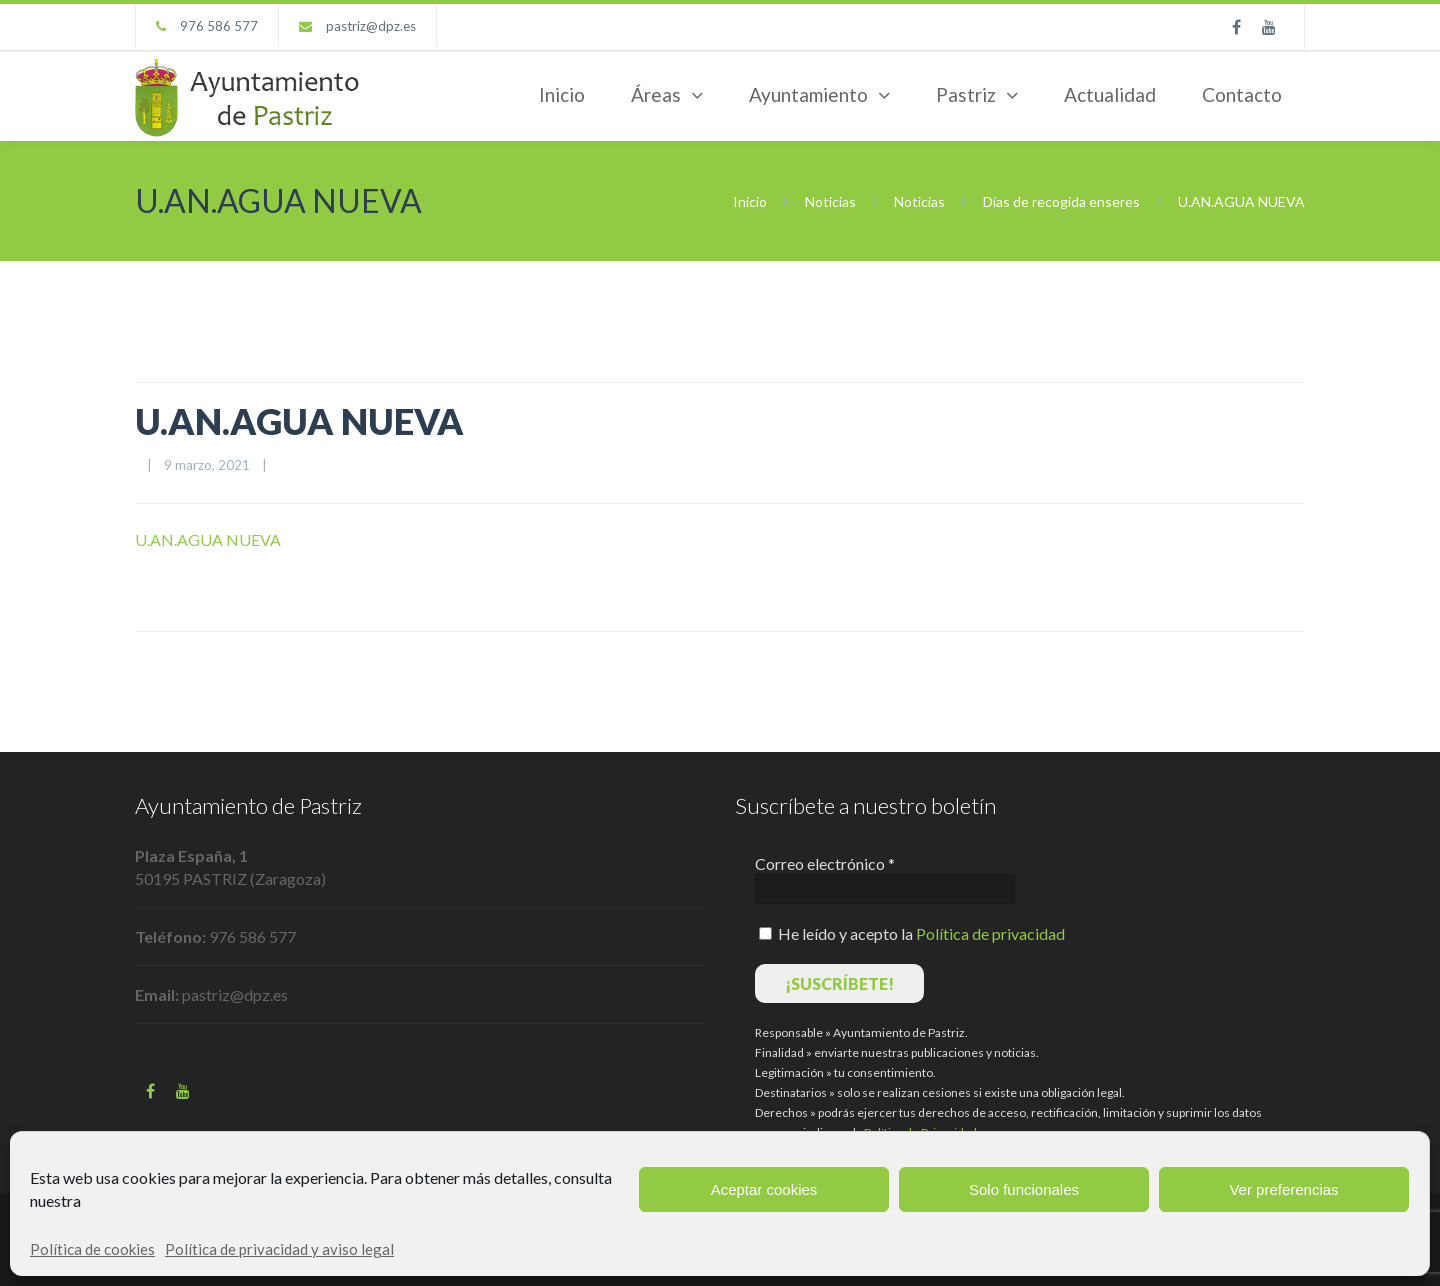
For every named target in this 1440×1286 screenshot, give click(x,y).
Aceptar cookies (764, 1189)
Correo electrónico (825, 863)
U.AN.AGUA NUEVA (299, 421)
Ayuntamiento (808, 94)
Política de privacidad (990, 933)
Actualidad (1110, 94)
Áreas (656, 94)
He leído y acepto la (912, 933)
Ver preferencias (1283, 1189)
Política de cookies (92, 1249)
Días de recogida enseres (1061, 201)
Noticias (830, 201)
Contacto (1242, 94)
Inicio (562, 94)
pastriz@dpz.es (371, 26)
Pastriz (966, 94)
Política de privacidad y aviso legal (279, 1249)
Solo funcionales (1024, 1189)
